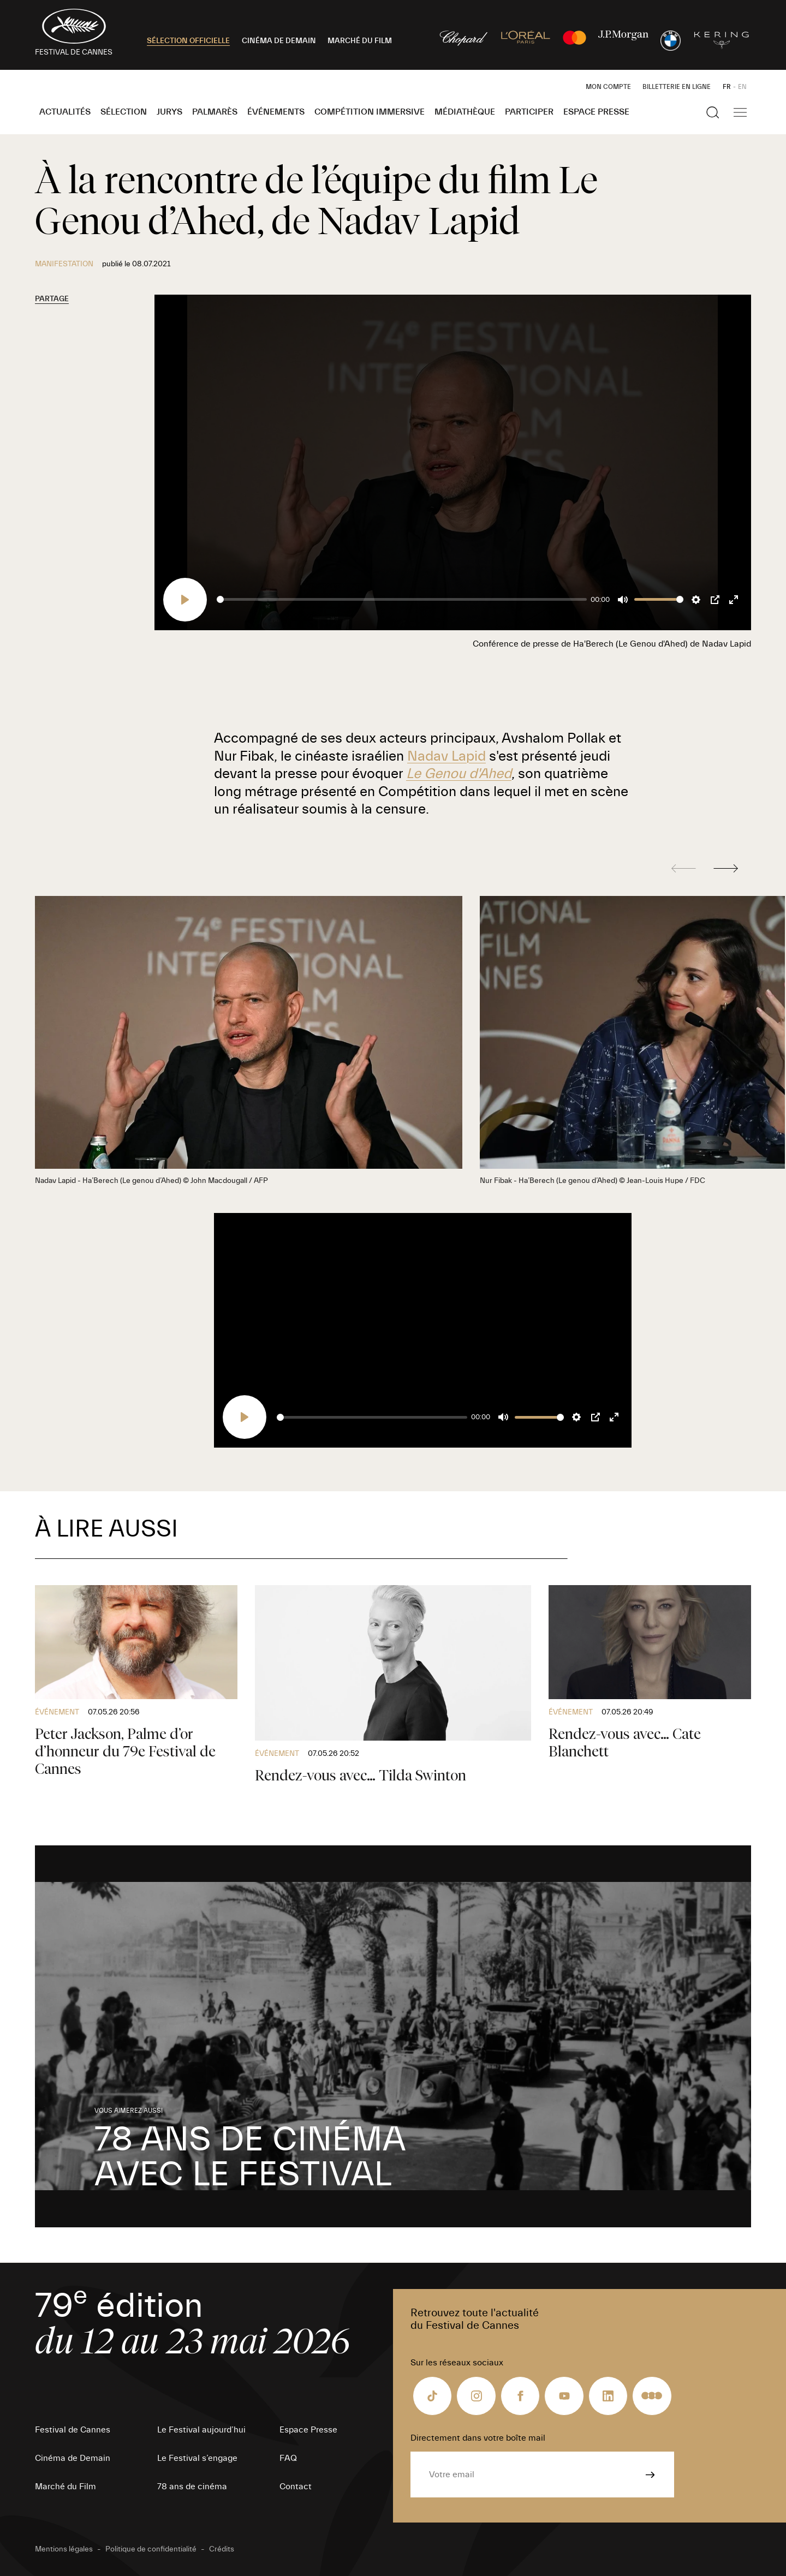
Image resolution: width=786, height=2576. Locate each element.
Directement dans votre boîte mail (477, 2438)
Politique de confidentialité (150, 2549)
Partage (52, 299)
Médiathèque (464, 112)
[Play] (185, 599)
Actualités (65, 112)
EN (742, 87)
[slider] (401, 599)
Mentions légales (64, 2549)
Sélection (123, 112)
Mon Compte (608, 87)
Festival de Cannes (72, 2430)
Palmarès (214, 112)
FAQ (288, 2458)
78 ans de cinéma (192, 2486)
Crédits (221, 2549)
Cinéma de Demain (72, 2458)
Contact (295, 2486)
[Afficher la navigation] (740, 112)
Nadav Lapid (446, 756)
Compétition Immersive (369, 112)
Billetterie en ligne (676, 87)
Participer (529, 112)
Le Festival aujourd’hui (201, 2430)
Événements (276, 112)
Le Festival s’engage (197, 2458)
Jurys (169, 112)
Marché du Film (65, 2486)
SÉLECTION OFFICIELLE (188, 41)
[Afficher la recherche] (713, 112)
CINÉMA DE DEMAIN (279, 41)
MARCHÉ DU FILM (359, 41)
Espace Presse (596, 112)
